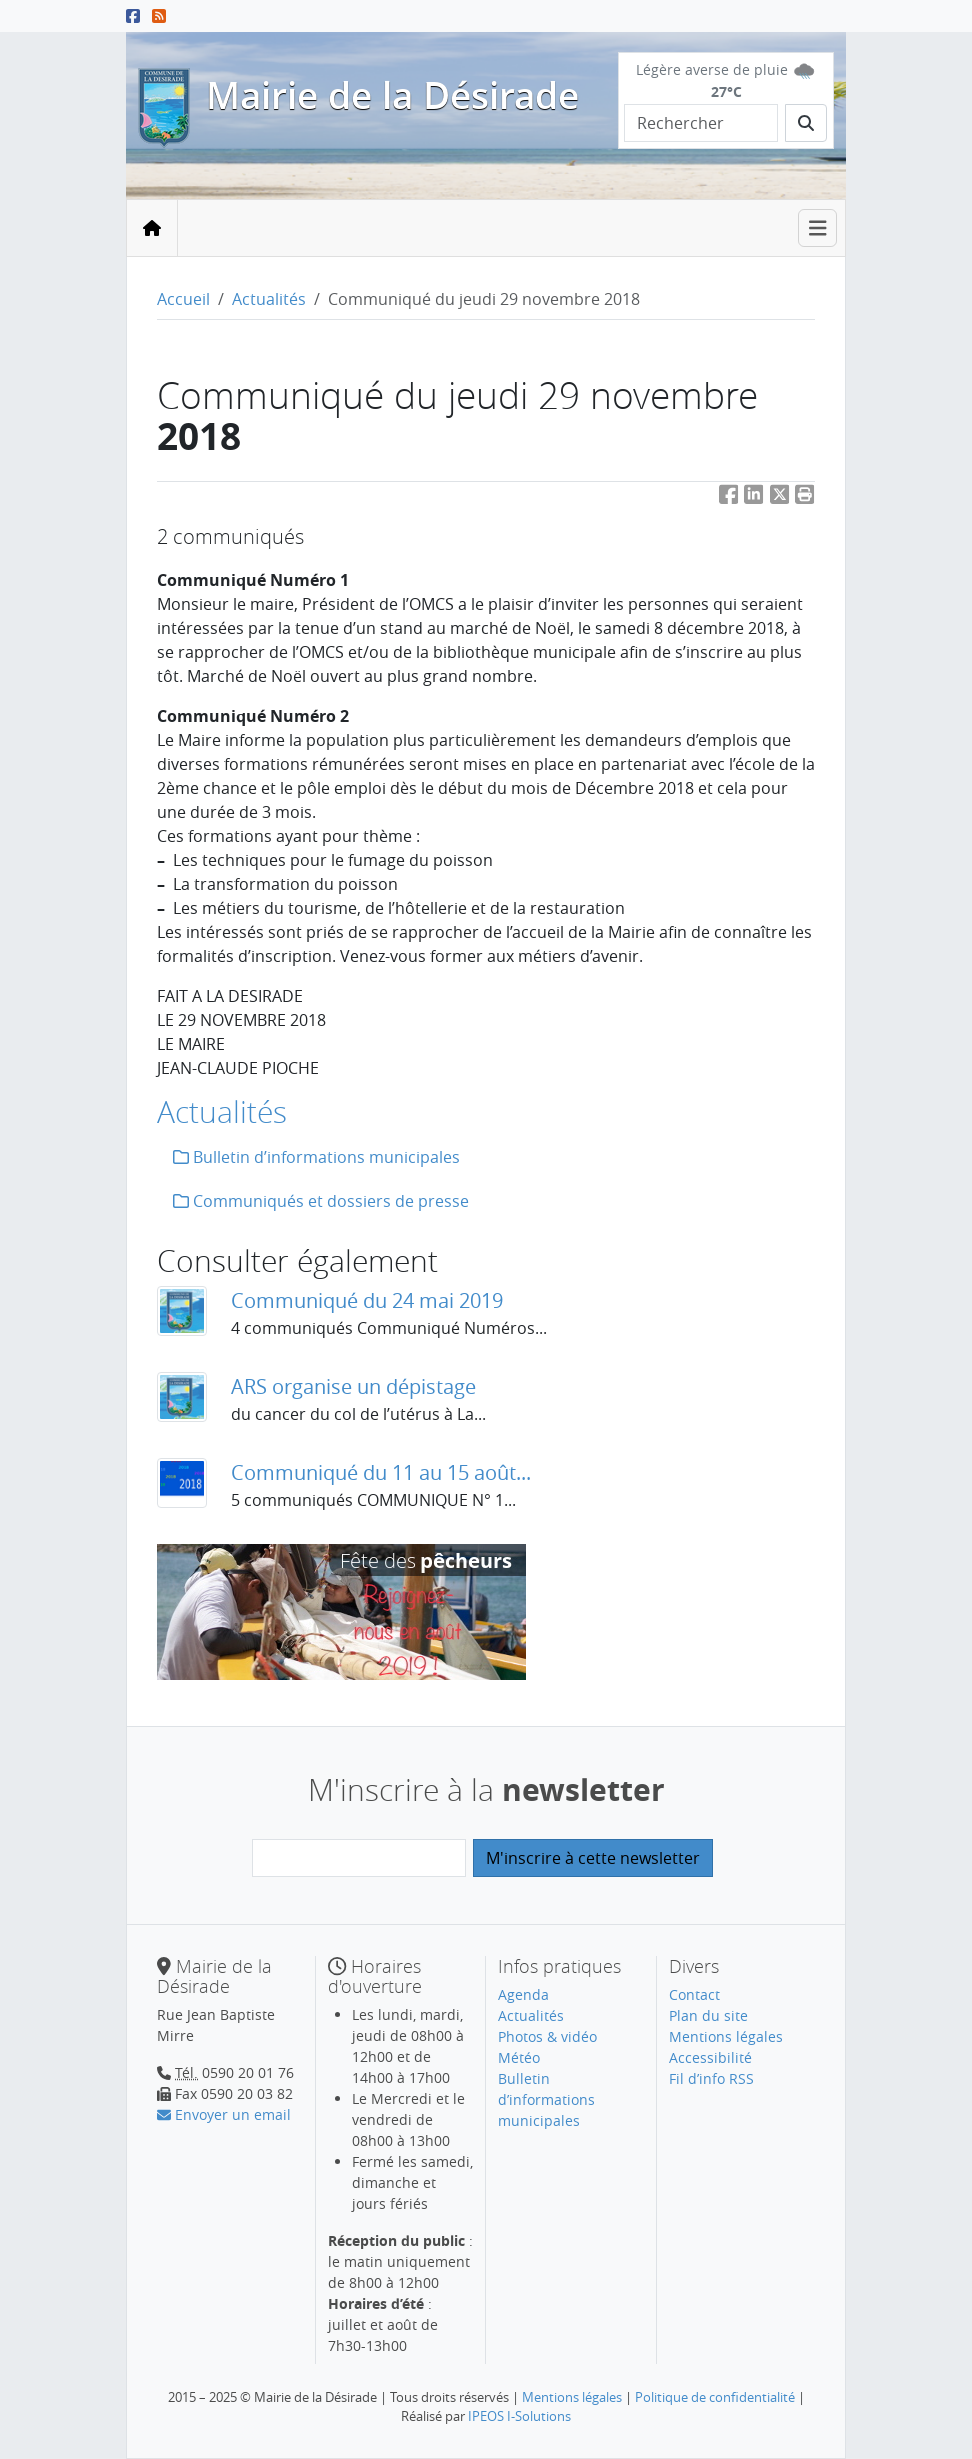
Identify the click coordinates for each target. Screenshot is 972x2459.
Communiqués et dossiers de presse (321, 1201)
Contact (694, 1994)
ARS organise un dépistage (353, 1386)
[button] (805, 497)
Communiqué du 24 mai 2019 (367, 1300)
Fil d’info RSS (711, 2078)
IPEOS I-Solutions (519, 2416)
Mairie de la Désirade (392, 95)
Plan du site (708, 2015)
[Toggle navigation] (818, 228)
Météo (519, 2057)
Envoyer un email (224, 2114)
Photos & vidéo (547, 2036)
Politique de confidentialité (715, 2397)
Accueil (183, 299)
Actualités (269, 299)
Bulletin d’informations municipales (316, 1157)
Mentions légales (726, 2036)
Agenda (523, 1994)
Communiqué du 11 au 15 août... (381, 1472)
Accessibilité (710, 2057)
